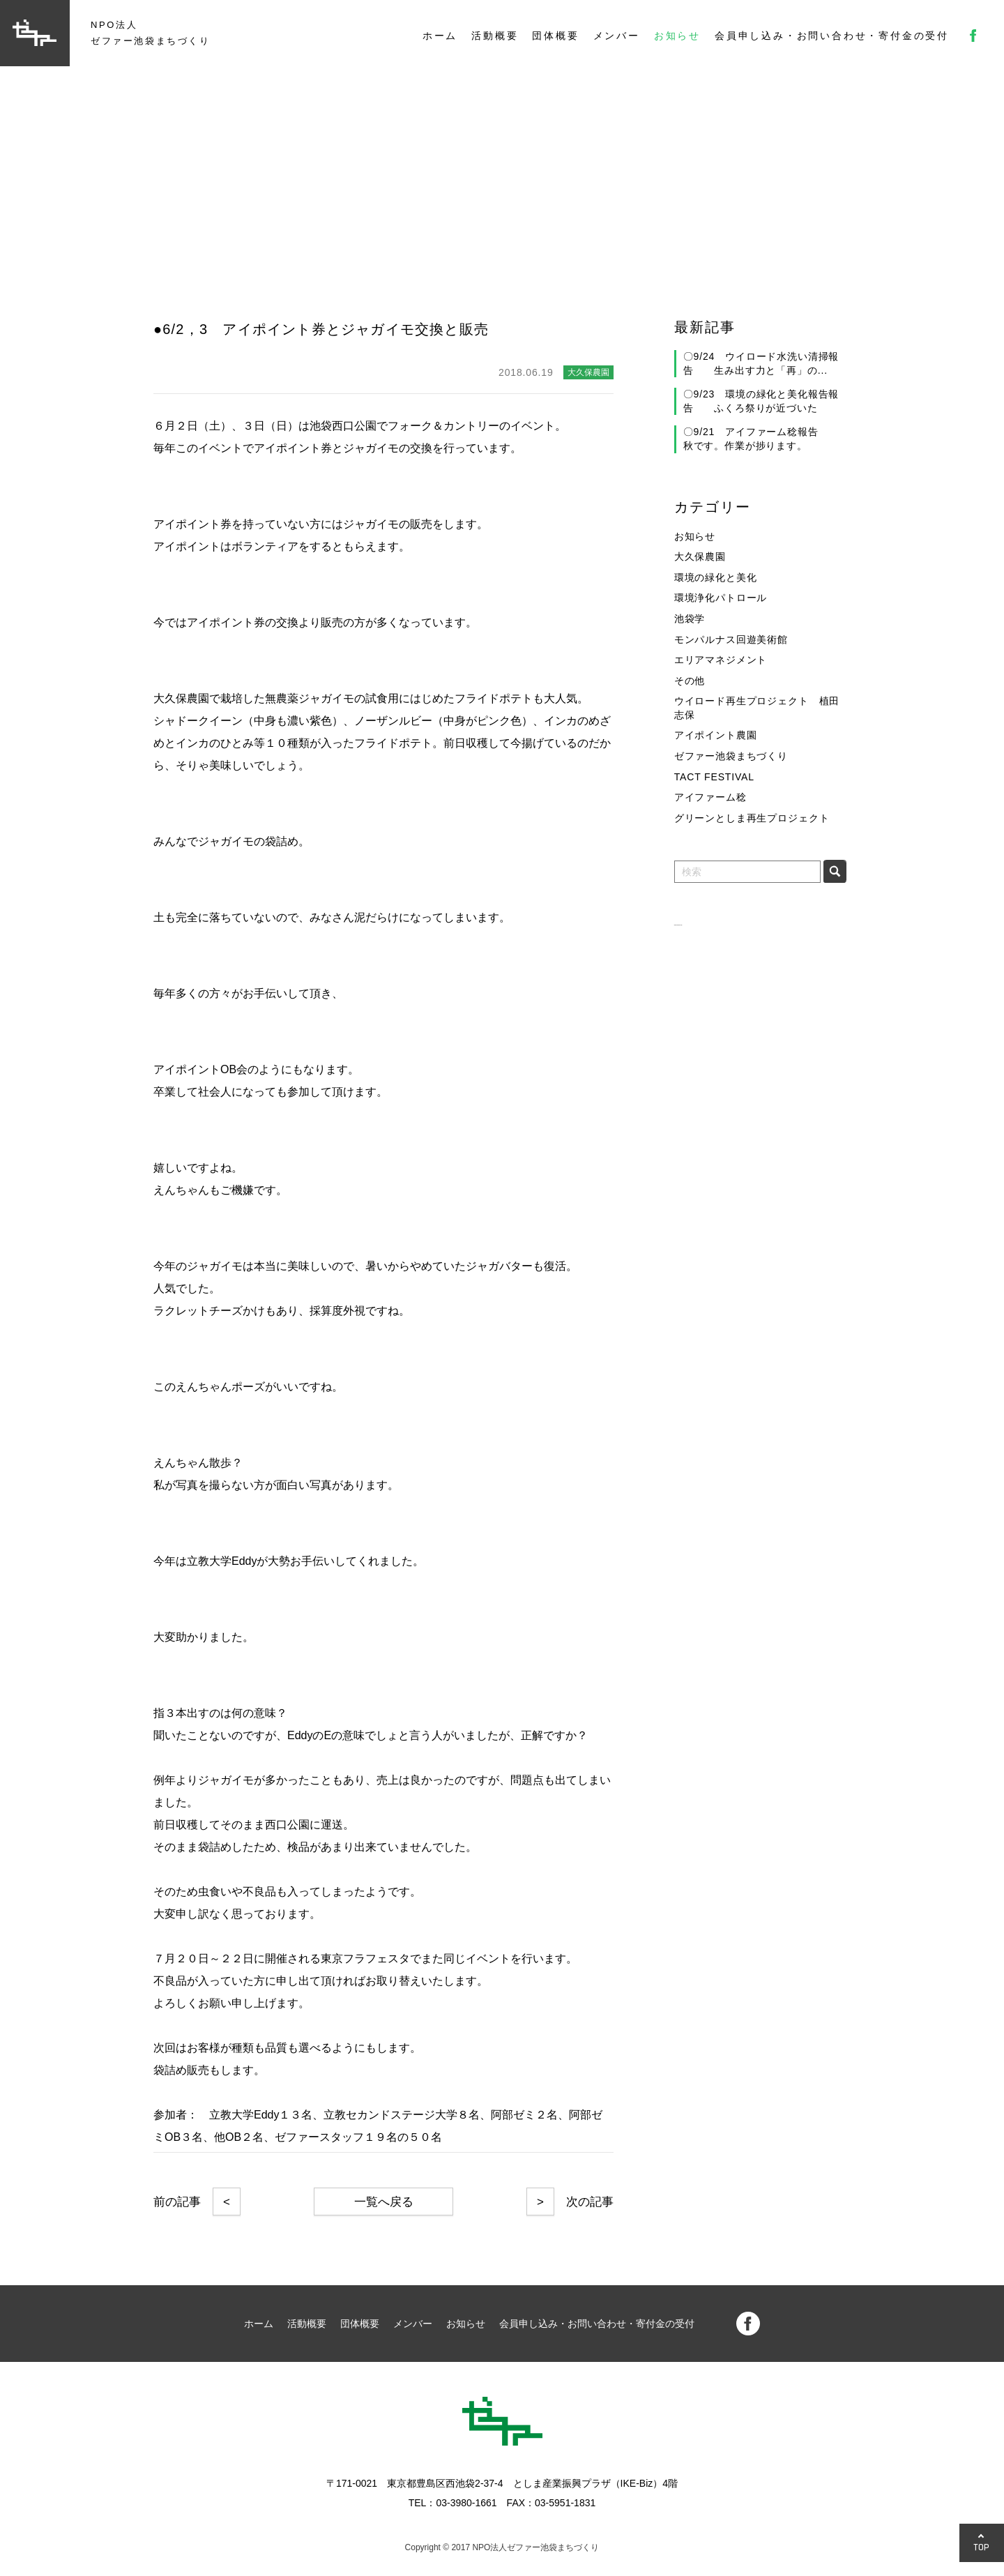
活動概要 (494, 35)
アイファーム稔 (710, 797)
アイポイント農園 (715, 735)
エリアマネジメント (721, 659)
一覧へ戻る (383, 2201)
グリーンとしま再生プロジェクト (752, 818)
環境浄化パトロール (721, 597)
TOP (981, 2547)
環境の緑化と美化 (715, 577)
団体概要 (555, 35)
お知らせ (677, 35)
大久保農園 (700, 556)
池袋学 (690, 618)
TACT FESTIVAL (714, 776)
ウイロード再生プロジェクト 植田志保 (756, 707)
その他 (690, 680)
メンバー (616, 35)
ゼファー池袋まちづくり (731, 756)
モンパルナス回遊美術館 (731, 639)
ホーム (440, 35)
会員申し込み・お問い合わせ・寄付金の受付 (832, 35)
